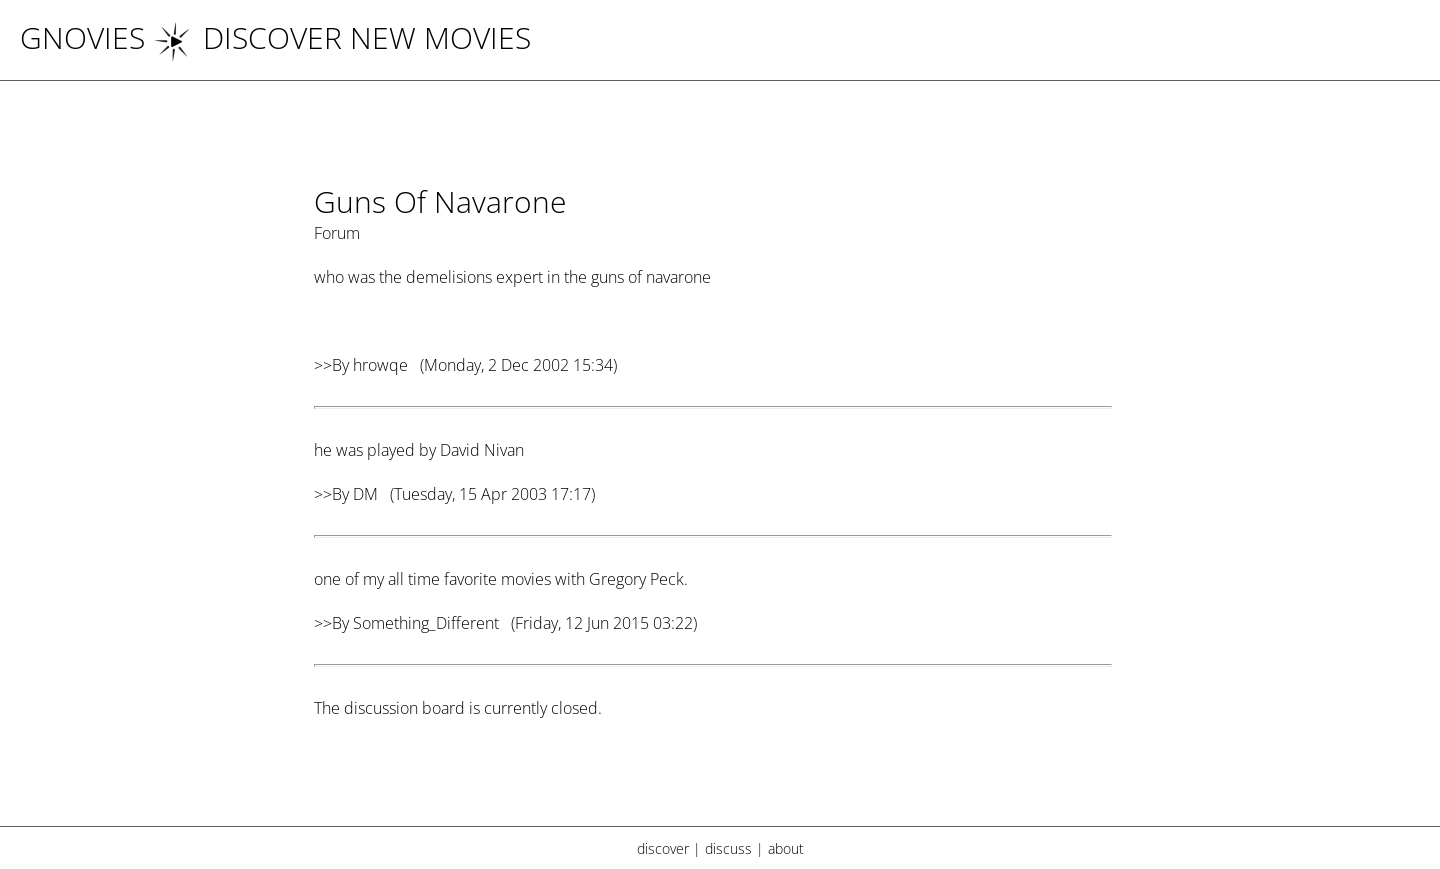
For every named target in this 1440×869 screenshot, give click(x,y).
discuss (728, 848)
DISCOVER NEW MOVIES (342, 37)
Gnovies (82, 37)
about (786, 848)
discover (663, 848)
